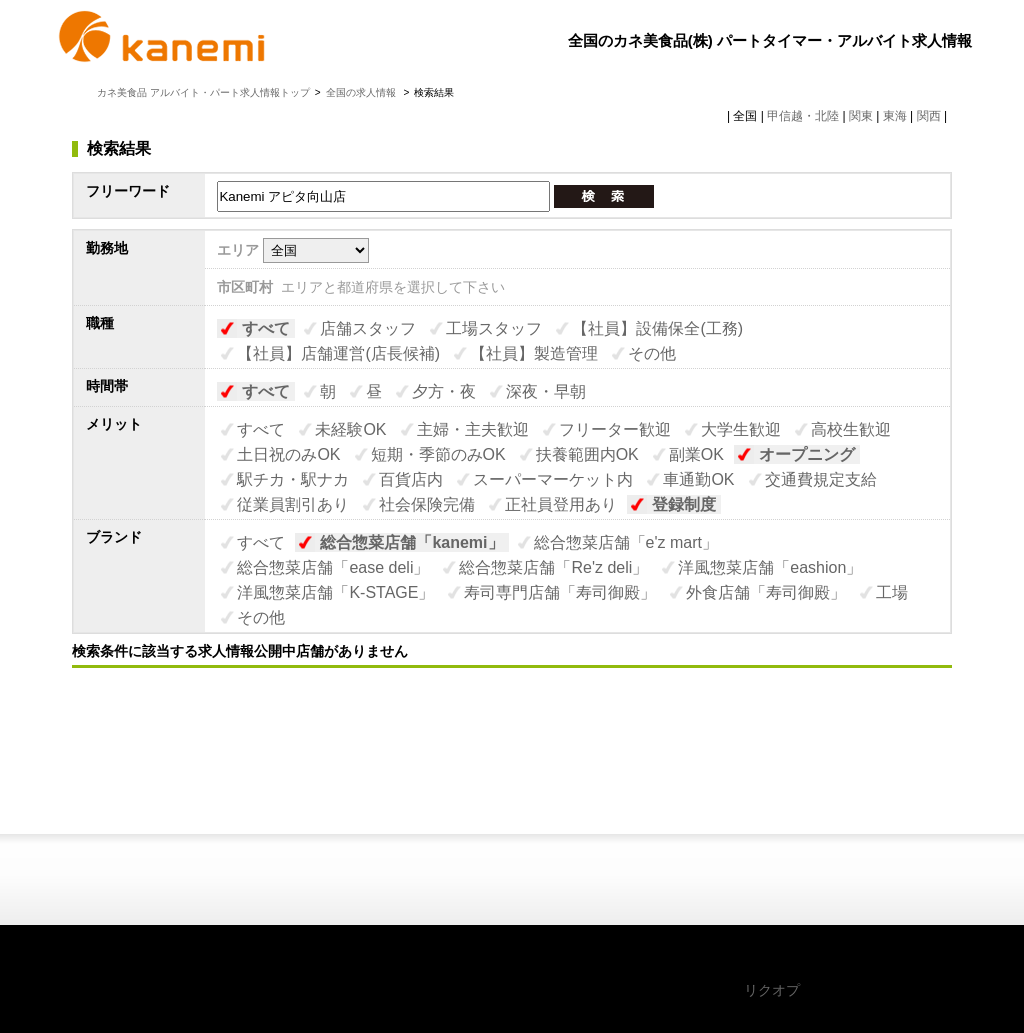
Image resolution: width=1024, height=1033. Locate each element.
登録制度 (684, 504)
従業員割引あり (293, 504)
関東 (861, 116)
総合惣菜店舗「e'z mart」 (626, 542)
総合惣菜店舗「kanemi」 (411, 542)
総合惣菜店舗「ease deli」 (333, 567)
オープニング (807, 454)
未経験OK (350, 429)
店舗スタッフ (368, 328)
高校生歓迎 (851, 429)
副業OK (696, 454)
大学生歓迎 (741, 429)
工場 (892, 592)
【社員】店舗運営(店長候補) (338, 353)
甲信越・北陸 (803, 116)
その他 (652, 353)
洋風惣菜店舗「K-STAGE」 (335, 592)
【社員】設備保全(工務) (657, 328)
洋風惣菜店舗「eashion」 (770, 567)
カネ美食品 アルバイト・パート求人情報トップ (203, 92)
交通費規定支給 (821, 479)
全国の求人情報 (362, 92)
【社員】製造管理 (534, 353)
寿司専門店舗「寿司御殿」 (560, 592)
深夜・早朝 (546, 391)
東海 (895, 116)
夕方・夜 (444, 391)
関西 (929, 116)
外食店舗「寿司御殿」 (766, 592)
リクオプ (772, 990)
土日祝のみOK (288, 454)
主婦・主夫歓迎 (473, 429)
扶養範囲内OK (587, 454)
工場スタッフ (494, 328)
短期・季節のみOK (438, 454)
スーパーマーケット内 (553, 479)
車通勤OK (698, 479)
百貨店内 (411, 479)
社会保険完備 (427, 504)
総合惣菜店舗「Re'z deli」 (553, 567)
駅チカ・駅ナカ (293, 479)
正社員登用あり (561, 504)
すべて (266, 328)
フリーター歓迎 (615, 429)
